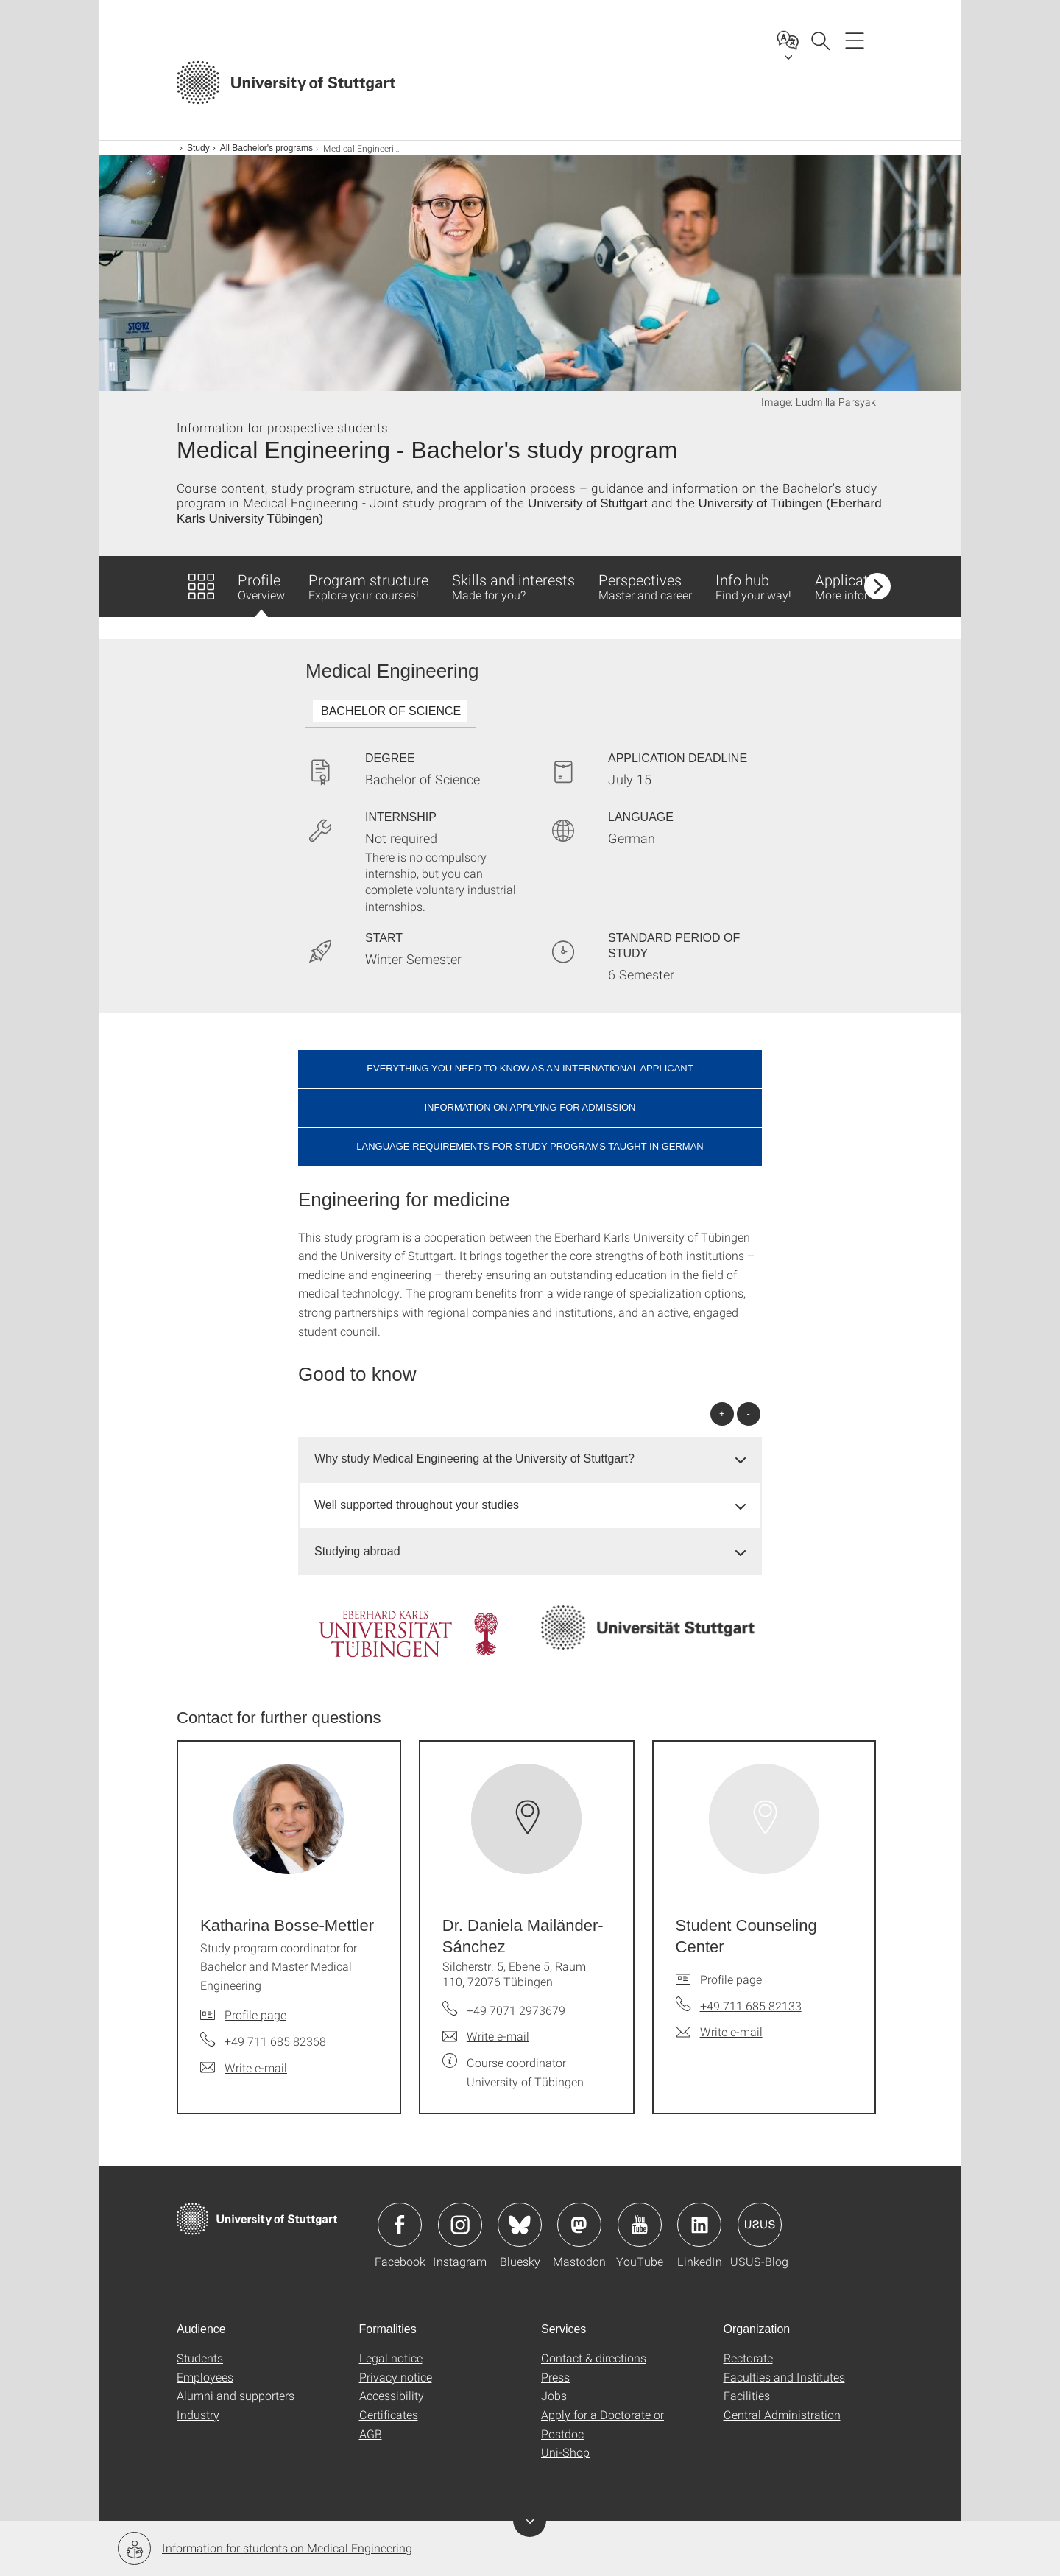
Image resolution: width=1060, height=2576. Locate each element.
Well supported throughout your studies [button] (416, 1505)
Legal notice (391, 2357)
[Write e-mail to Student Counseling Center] (719, 2031)
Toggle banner (529, 2520)
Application (860, 586)
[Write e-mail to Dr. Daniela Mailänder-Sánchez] (485, 2036)
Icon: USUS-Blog (760, 2225)
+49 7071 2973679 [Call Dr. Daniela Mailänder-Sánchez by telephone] (516, 2010)
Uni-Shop (565, 2452)
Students (200, 2357)
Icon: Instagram (460, 2225)
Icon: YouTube (640, 2225)
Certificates (388, 2414)
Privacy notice (395, 2377)
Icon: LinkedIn (699, 2225)
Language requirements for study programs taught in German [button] (529, 1146)
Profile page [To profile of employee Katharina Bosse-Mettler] (255, 2014)
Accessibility (391, 2395)
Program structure (368, 586)
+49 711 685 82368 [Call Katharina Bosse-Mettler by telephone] (275, 2041)
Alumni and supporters (235, 2395)
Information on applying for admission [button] (530, 1107)
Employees (205, 2377)
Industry (198, 2414)
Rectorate (748, 2357)
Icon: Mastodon (579, 2225)
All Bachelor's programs (266, 148)
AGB (370, 2433)
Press (555, 2377)
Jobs (554, 2395)
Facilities (747, 2395)
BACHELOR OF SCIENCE (391, 711)
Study (198, 148)
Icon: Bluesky (520, 2225)
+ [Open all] (722, 1413)
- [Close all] (748, 1413)
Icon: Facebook (400, 2225)
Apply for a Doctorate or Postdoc (602, 2424)
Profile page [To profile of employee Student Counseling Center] (731, 1979)
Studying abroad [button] (357, 1551)
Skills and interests (513, 586)
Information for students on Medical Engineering (265, 2548)
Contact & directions (593, 2357)
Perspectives (645, 586)
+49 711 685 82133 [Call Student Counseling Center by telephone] (751, 2005)
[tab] (530, 1459)
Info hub (753, 586)
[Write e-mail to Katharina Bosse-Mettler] (243, 2067)
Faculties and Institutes (784, 2377)
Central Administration (782, 2414)
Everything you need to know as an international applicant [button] (530, 1068)
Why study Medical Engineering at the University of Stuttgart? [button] (474, 1458)
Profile (261, 593)
